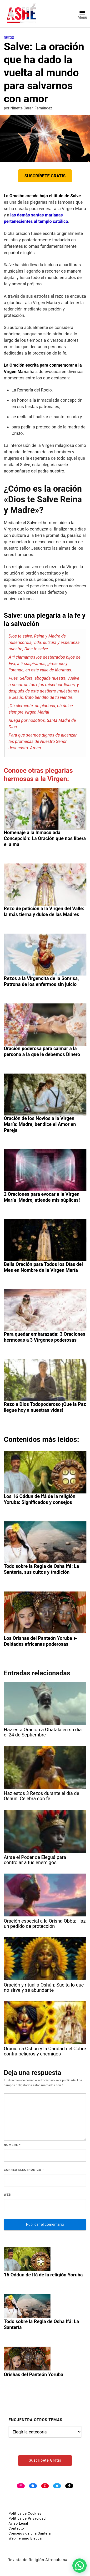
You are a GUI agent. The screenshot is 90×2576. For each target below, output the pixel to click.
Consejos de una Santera (30, 2533)
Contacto (16, 2528)
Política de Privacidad (27, 2518)
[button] (79, 2565)
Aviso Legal (18, 2523)
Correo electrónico (24, 2169)
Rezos (9, 38)
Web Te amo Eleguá (25, 2538)
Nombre (12, 2145)
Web (7, 2194)
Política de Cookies (25, 2513)
